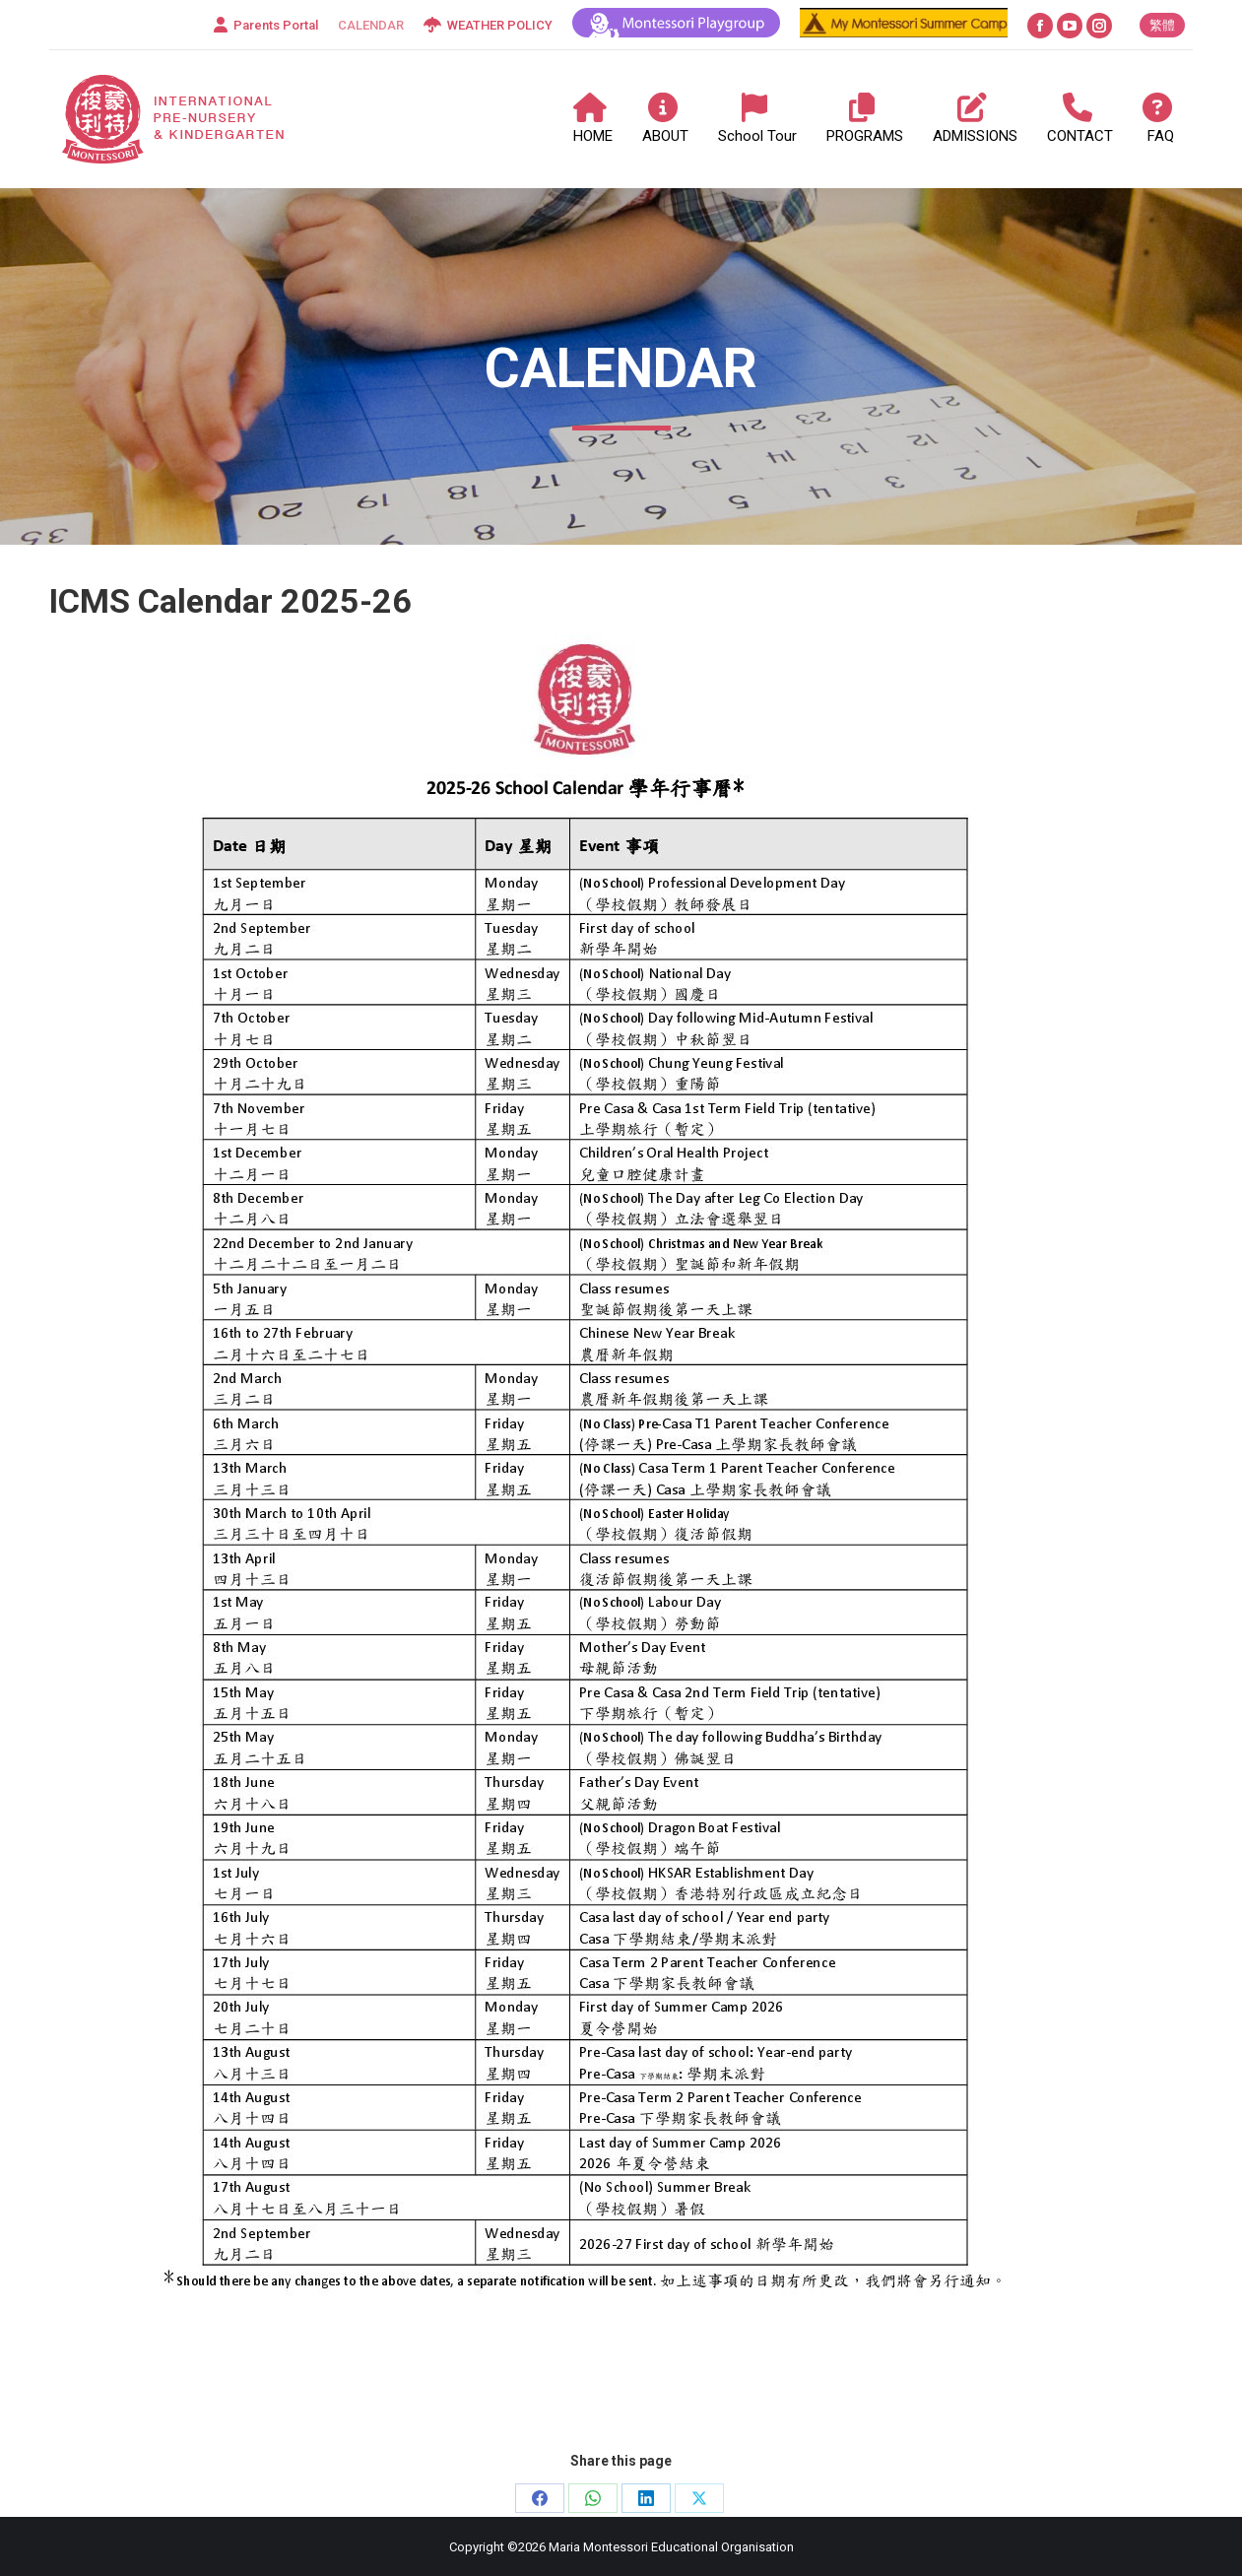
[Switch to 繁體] (1162, 25)
